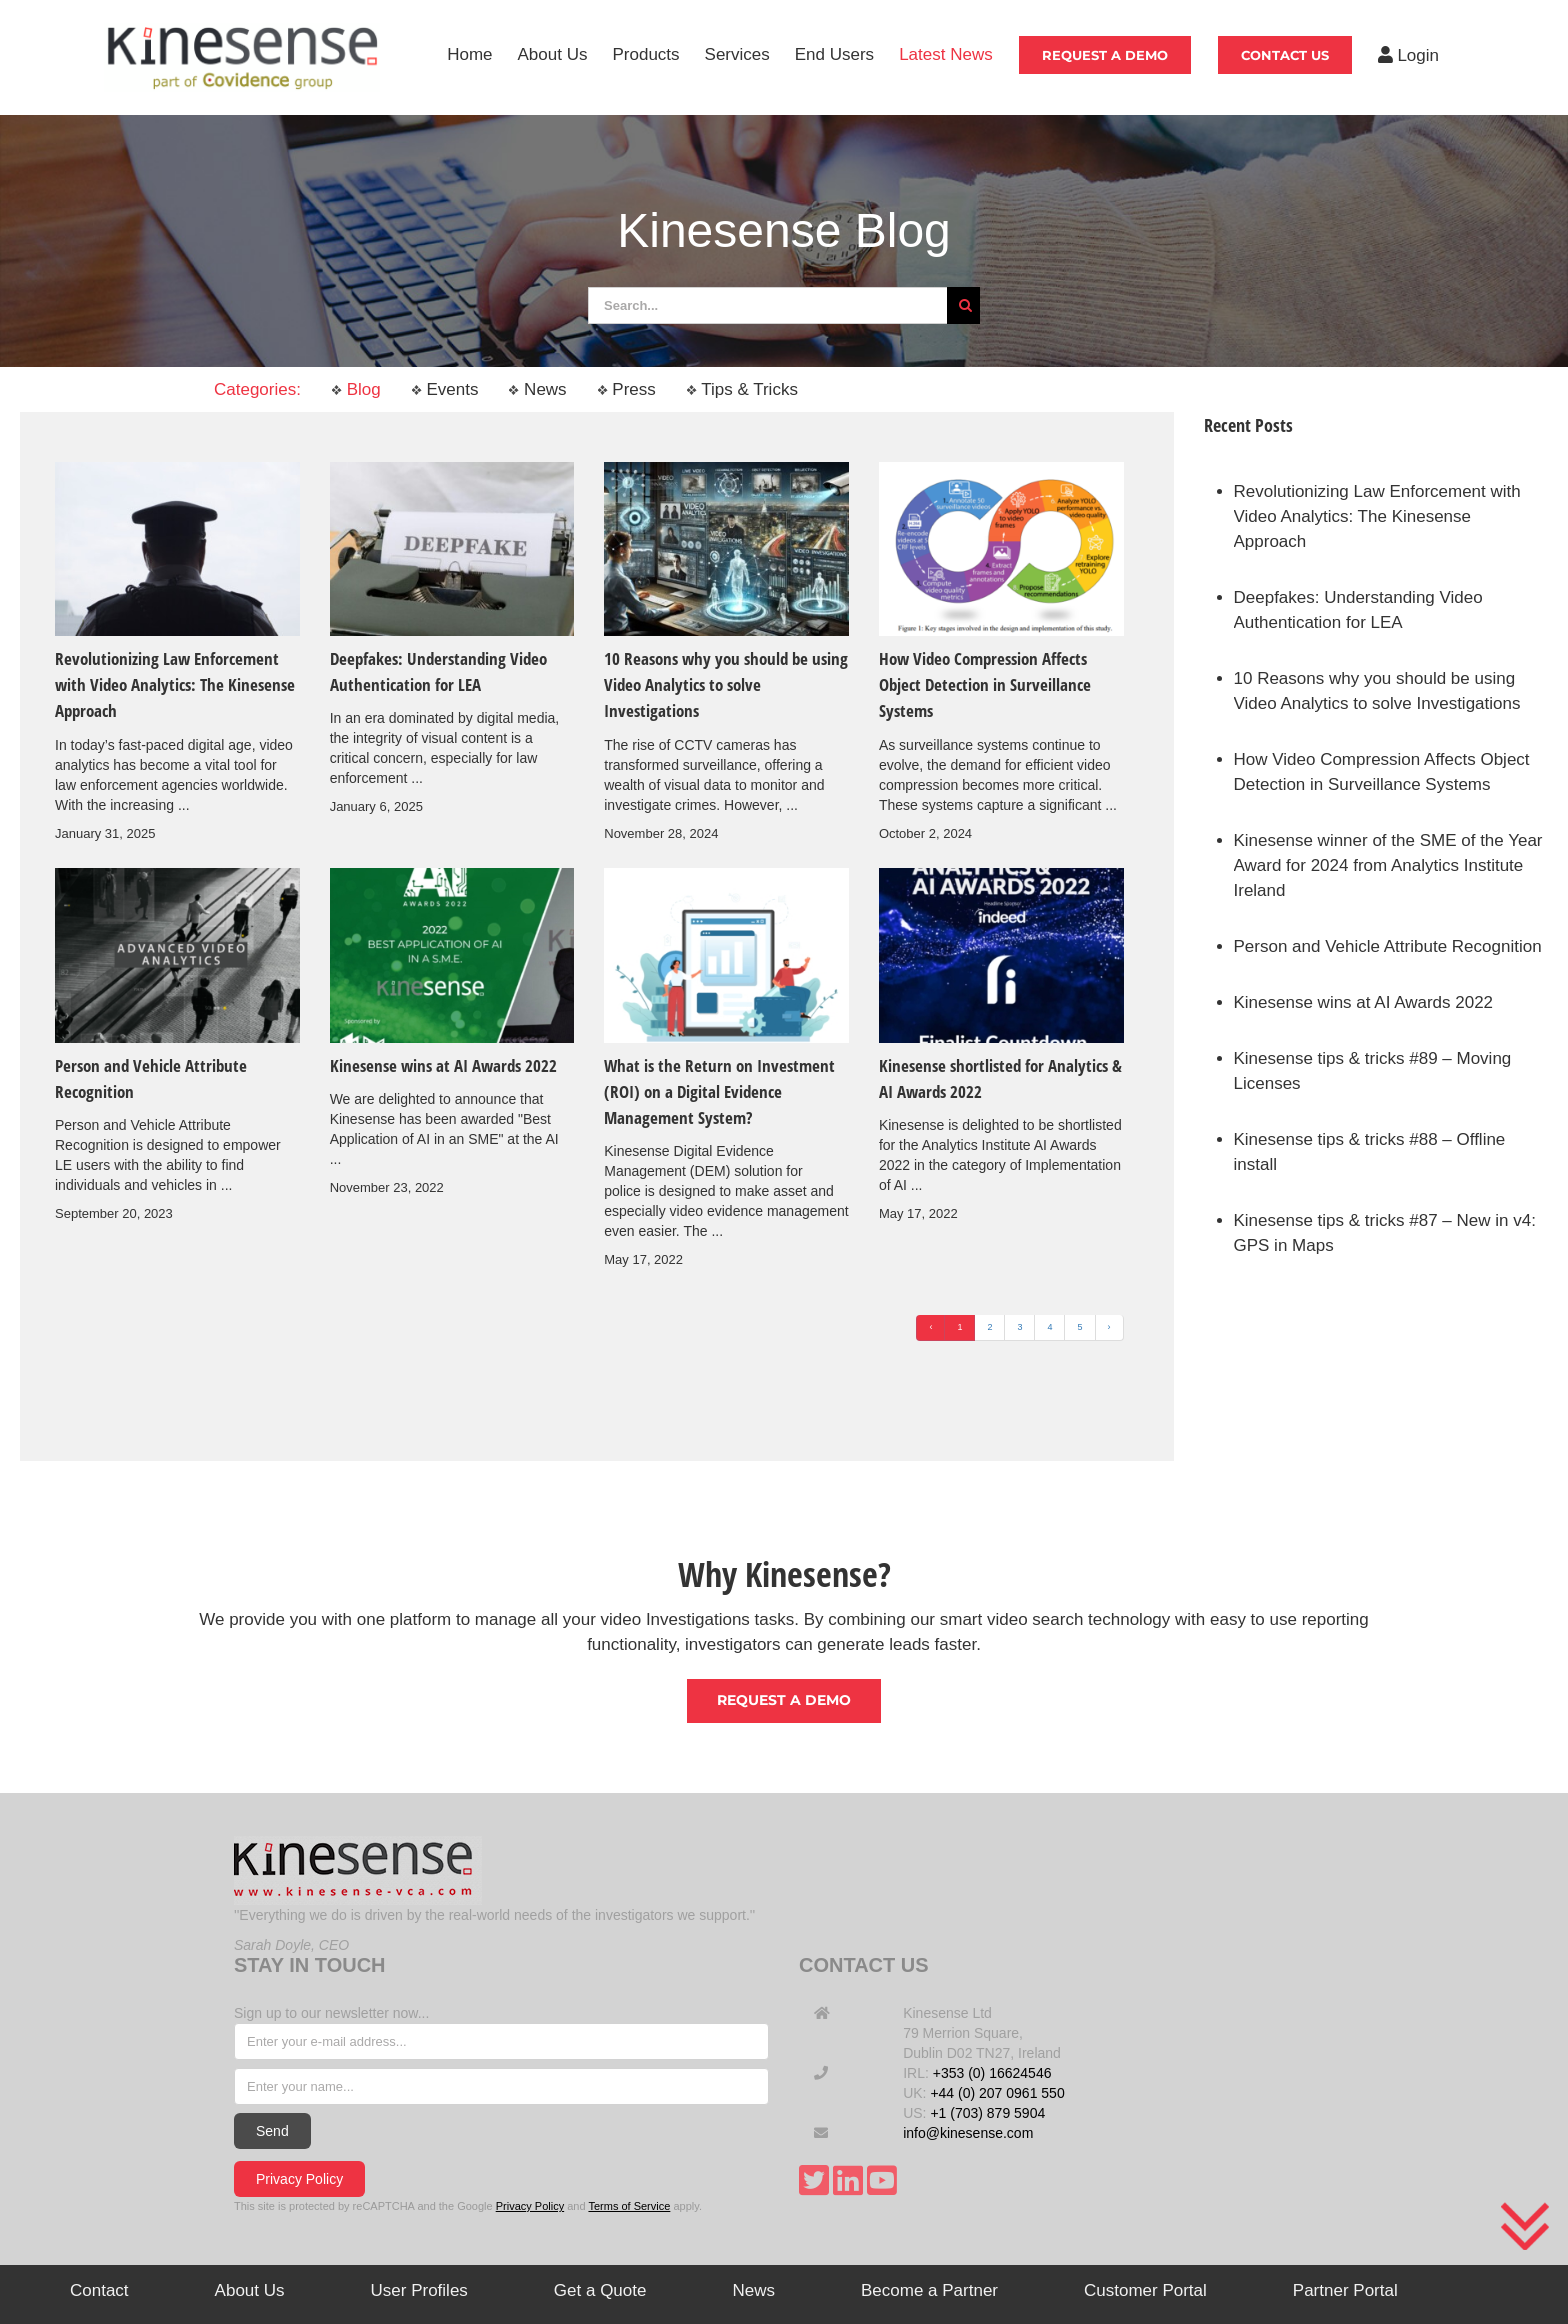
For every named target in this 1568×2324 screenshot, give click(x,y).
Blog (356, 389)
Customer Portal (1145, 2290)
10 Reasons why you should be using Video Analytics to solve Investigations (726, 684)
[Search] (965, 305)
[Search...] (767, 305)
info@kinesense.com (968, 2133)
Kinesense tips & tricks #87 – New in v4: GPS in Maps (1385, 1233)
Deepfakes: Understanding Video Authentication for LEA (1358, 610)
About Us (250, 2290)
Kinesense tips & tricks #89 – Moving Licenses (1373, 1071)
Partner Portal (1345, 2290)
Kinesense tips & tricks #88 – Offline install (1370, 1152)
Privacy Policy (299, 2179)
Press (626, 389)
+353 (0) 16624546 (992, 2073)
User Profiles (419, 2290)
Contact (99, 2290)
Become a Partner (929, 2290)
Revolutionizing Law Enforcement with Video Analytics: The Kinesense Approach (175, 684)
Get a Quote (600, 2290)
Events (445, 389)
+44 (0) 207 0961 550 (997, 2093)
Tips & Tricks (742, 389)
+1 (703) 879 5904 (987, 2113)
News (537, 389)
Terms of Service (629, 2206)
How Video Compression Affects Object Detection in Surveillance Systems (985, 684)
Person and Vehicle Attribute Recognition (1388, 946)
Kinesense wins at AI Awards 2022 (443, 1065)
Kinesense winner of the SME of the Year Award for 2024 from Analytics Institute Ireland (1388, 865)
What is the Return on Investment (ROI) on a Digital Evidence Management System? (719, 1091)
